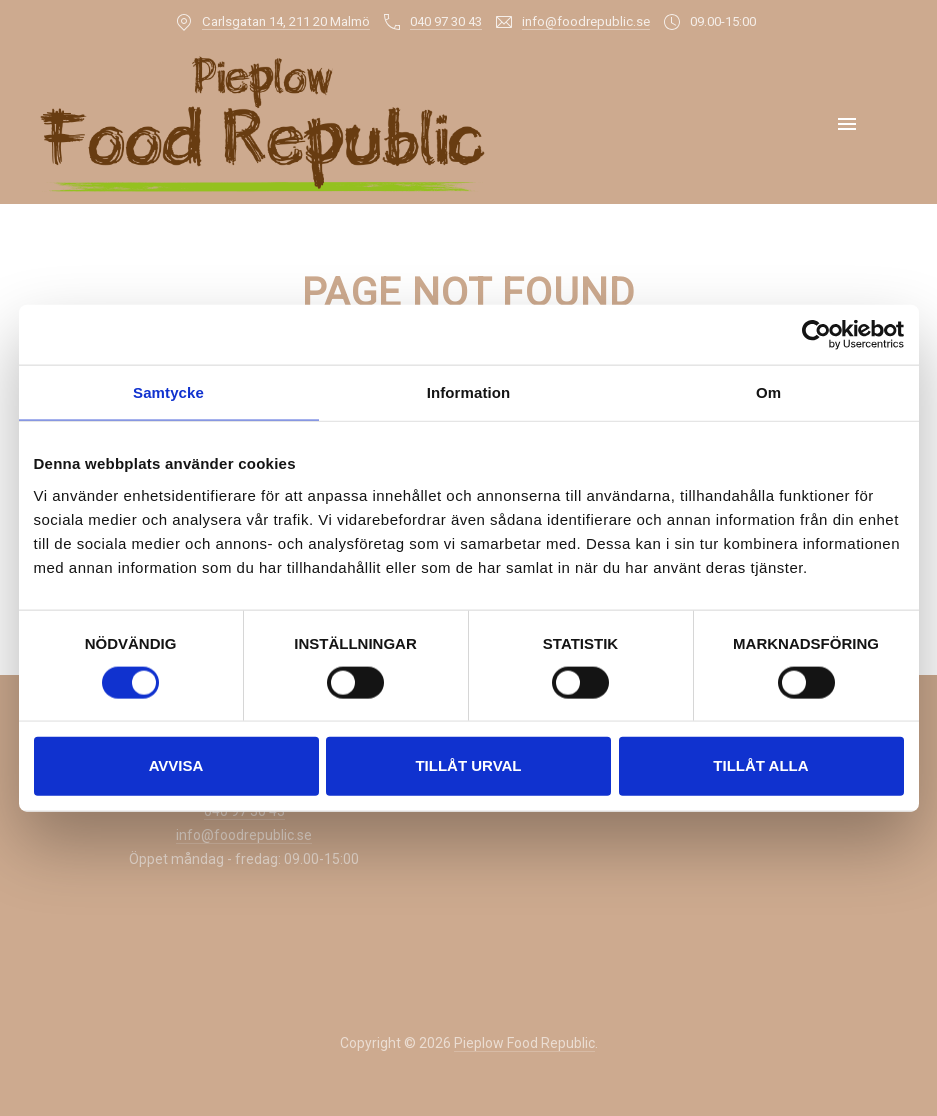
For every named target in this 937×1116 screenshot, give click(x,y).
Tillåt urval (468, 765)
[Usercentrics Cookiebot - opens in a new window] (816, 335)
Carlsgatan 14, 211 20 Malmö (286, 21)
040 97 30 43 (446, 21)
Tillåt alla (760, 765)
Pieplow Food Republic (524, 1043)
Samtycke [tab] (168, 392)
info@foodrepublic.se (586, 21)
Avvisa (176, 765)
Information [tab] (469, 392)
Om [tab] (768, 392)
